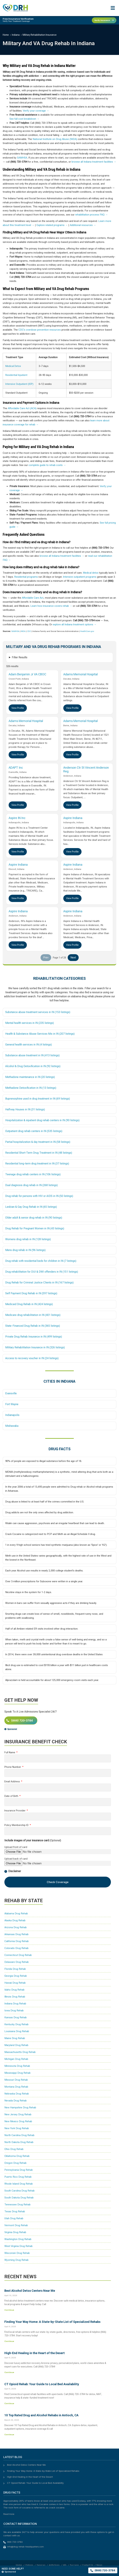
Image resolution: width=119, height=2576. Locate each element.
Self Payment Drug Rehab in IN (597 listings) (31, 1293)
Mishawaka (11, 1425)
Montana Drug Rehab (16, 2086)
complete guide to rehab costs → (47, 465)
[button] (112, 7)
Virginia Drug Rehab (15, 2232)
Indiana (16, 34)
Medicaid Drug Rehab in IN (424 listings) (29, 1304)
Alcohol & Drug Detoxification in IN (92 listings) (32, 1066)
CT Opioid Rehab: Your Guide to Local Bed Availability (41, 2384)
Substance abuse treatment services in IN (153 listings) (37, 1012)
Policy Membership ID (16, 1825)
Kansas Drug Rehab (15, 2017)
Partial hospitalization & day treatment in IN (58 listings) (37, 1141)
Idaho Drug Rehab (14, 1989)
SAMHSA (22, 157)
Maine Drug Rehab (14, 2038)
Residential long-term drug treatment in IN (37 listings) (37, 1163)
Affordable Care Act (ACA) (22, 408)
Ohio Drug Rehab (13, 2149)
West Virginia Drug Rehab (18, 2246)
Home (6, 34)
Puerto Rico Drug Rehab (18, 2176)
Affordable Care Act (32, 597)
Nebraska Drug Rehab (16, 2093)
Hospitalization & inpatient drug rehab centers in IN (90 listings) (42, 1120)
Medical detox (90, 572)
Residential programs (26, 576)
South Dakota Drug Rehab (19, 2197)
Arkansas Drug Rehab (16, 1934)
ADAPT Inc (16, 767)
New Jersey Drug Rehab (17, 2114)
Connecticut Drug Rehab (18, 1955)
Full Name (10, 1752)
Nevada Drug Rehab (15, 2100)
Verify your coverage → (36, 110)
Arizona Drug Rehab (15, 1927)
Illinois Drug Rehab (14, 1996)
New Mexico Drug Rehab (18, 2121)
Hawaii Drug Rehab (15, 1982)
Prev (45, 957)
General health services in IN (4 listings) (28, 1044)
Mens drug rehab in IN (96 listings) (25, 1250)
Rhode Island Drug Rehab (18, 2183)
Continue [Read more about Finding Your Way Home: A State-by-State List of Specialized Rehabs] (9, 2341)
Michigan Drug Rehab (16, 2059)
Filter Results (19, 657)
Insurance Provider (15, 1810)
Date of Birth (11, 1796)
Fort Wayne (11, 1404)
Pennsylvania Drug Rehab (18, 2169)
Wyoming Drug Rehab (16, 2259)
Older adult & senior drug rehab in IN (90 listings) (33, 1217)
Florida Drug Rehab (15, 1968)
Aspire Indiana (72, 818)
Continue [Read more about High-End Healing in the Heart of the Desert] (9, 2372)
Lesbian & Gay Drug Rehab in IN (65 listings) (31, 1206)
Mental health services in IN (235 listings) (29, 1023)
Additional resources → (83, 225)
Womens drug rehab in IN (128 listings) (28, 1239)
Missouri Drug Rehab (16, 2079)
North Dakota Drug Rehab (18, 2142)
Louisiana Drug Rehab (16, 2031)
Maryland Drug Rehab (16, 2045)
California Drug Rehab (16, 1941)
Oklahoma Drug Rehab (17, 2156)
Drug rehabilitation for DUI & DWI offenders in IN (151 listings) (41, 1271)
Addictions (54, 2565)
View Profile (17, 708)
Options (29, 2565)
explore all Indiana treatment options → (74, 624)
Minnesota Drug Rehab (17, 2065)
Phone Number (13, 1767)
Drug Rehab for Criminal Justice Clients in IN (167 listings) (39, 1282)
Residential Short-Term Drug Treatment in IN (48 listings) (38, 1152)
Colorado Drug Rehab (16, 1948)
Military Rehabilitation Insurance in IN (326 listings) (35, 1347)
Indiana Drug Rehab (15, 2003)
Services (41, 2565)
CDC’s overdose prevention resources (39, 329)
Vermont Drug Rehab (16, 2225)
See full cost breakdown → (24, 118)
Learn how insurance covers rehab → (51, 605)
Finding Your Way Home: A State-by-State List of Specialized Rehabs (52, 2322)
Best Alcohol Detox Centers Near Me (29, 2290)
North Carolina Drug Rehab (19, 2135)
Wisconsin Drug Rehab (17, 2253)
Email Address (12, 1781)
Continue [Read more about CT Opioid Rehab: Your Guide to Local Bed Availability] (9, 2403)
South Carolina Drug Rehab (19, 2190)
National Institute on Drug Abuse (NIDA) (55, 139)
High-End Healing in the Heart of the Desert (34, 2353)
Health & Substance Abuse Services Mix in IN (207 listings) (40, 1033)
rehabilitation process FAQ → (91, 214)
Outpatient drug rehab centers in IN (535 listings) (33, 1131)
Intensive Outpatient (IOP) (19, 384)
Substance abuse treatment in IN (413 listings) (32, 1055)
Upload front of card (15, 1847)
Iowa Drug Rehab (14, 2010)
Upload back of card (16, 1859)
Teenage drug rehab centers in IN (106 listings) (33, 1174)
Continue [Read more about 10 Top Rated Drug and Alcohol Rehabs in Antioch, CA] (9, 2434)
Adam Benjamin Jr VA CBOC (27, 674)
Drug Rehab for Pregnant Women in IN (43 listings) (34, 1228)
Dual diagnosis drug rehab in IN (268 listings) (31, 1185)
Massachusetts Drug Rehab (20, 2052)
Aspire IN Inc (17, 818)
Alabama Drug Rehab (16, 1913)
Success (74, 2565)
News (99, 2565)
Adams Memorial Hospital (80, 674)
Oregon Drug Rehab (15, 2162)
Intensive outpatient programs (79, 576)
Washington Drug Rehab (17, 2239)
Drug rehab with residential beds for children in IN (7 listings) (40, 1260)
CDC (29, 631)
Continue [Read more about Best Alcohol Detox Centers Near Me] (9, 2310)
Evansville (11, 1393)
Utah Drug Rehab (13, 2218)
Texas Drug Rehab (14, 2211)
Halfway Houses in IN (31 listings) (25, 1109)
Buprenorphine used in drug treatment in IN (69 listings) (37, 1098)
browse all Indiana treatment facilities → (94, 161)
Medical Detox (13, 366)
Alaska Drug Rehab (14, 1920)
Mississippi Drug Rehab (17, 2072)
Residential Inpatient (16, 375)
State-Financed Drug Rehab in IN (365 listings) (32, 1325)
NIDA (23, 631)
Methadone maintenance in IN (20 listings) (30, 1077)
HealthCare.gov (87, 631)
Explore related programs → (52, 225)
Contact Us (87, 2565)
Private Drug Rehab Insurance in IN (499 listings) (33, 1336)
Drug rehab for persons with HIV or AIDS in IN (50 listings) (39, 1196)
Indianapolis (12, 1415)
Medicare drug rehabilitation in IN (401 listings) (32, 1315)
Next (73, 957)
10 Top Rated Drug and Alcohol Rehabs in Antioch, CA (41, 2415)
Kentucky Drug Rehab (16, 2024)
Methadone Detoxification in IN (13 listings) (30, 1087)
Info (65, 2565)
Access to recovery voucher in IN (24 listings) (32, 1358)
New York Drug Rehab (16, 2128)
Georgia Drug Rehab (15, 1975)
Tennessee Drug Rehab (17, 2204)
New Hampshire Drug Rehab (20, 2107)
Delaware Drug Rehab (16, 1962)
